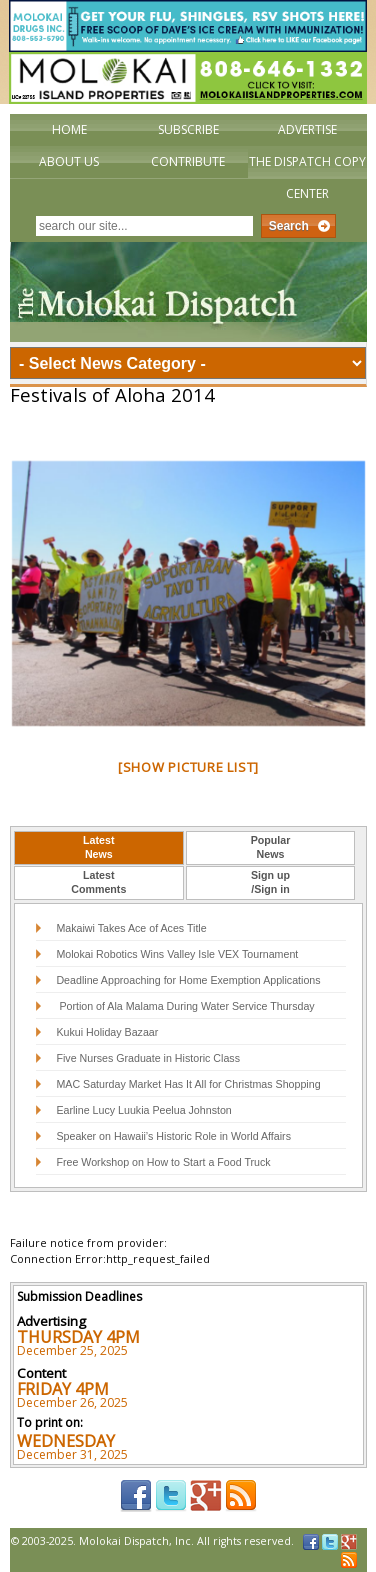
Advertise (307, 129)
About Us (69, 161)
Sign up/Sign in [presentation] (270, 882)
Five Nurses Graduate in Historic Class (148, 1058)
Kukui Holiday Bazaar (107, 1032)
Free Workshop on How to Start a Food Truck (163, 1162)
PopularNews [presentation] (271, 847)
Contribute (188, 161)
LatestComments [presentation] (98, 882)
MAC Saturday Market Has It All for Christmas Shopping (188, 1084)
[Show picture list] (188, 767)
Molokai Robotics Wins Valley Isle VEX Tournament (177, 954)
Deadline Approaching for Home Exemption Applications (188, 980)
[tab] (99, 848)
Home (69, 129)
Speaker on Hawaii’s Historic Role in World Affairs (173, 1136)
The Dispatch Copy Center (307, 177)
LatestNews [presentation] (98, 847)
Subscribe (188, 129)
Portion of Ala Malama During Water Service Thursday (185, 1006)
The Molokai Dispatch (188, 292)
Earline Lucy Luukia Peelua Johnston (143, 1110)
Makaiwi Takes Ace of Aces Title (131, 928)
